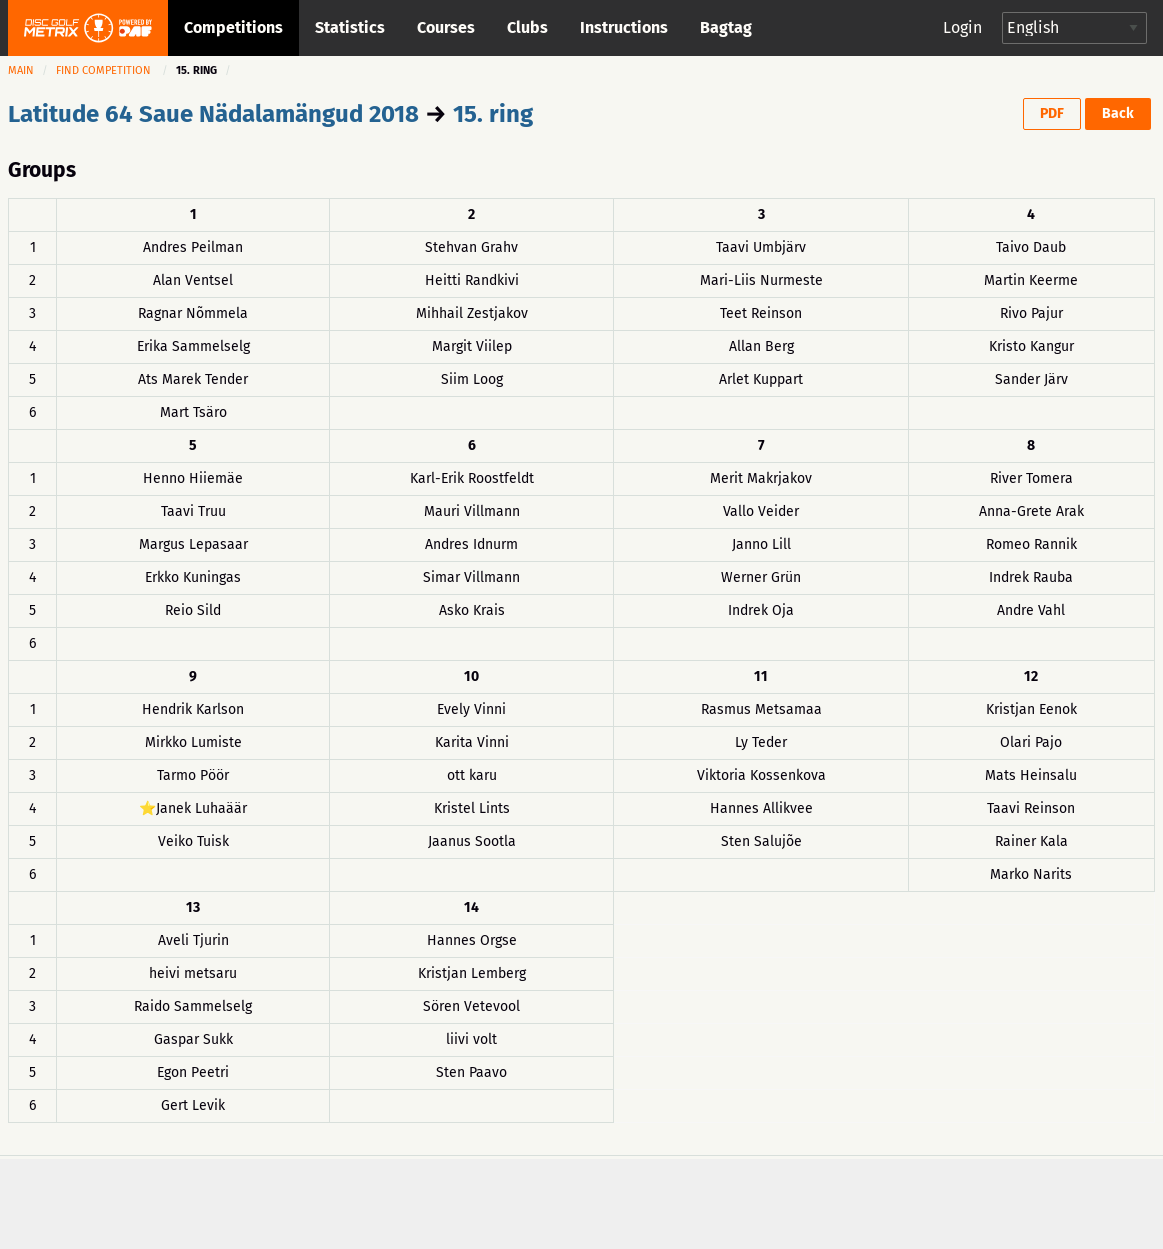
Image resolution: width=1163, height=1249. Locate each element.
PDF (1052, 113)
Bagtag (726, 27)
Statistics (350, 27)
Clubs (527, 27)
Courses (446, 27)
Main (21, 70)
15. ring (493, 114)
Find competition (103, 70)
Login (962, 27)
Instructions (624, 27)
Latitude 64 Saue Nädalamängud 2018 (213, 114)
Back (1118, 113)
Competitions (233, 27)
